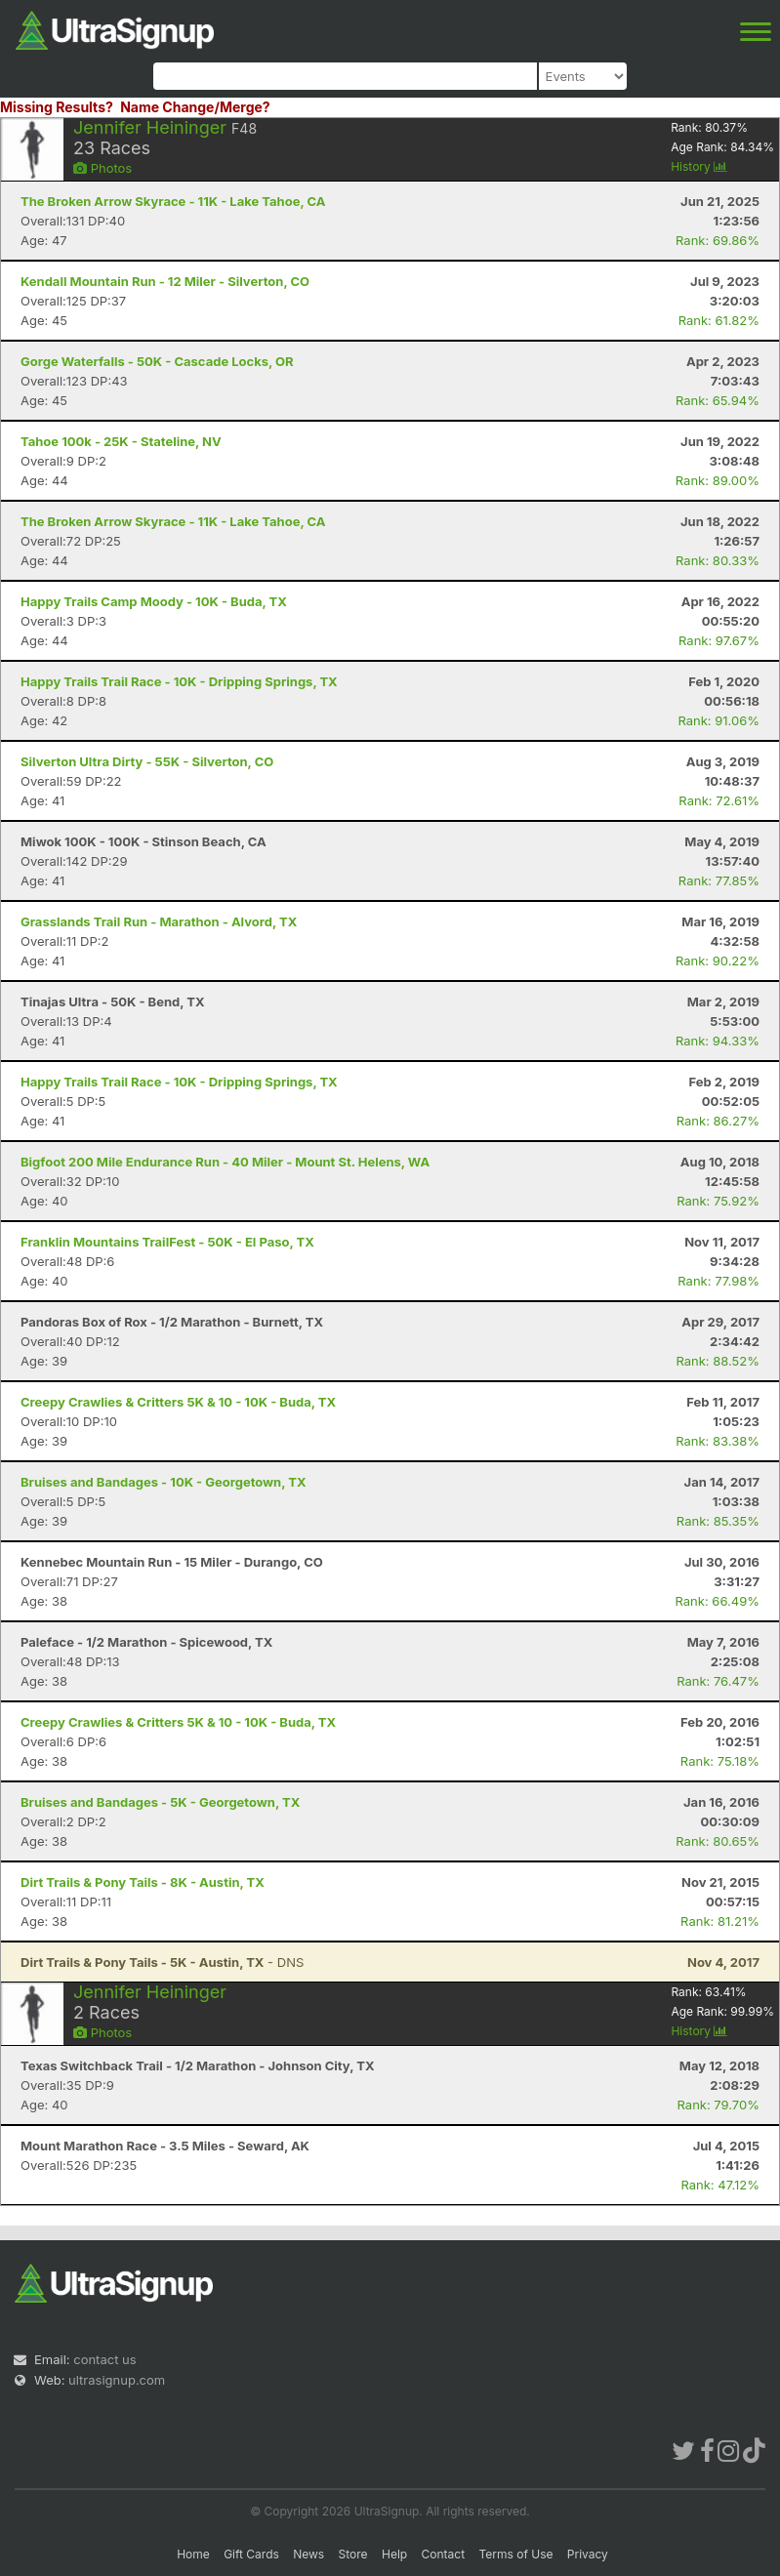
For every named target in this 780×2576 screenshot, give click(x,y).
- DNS (162, 1962)
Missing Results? (56, 107)
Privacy (587, 2554)
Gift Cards (251, 2554)
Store (353, 2554)
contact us (104, 2359)
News (308, 2554)
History (699, 166)
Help (394, 2554)
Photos (102, 168)
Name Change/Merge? (195, 107)
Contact (444, 2554)
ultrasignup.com (116, 2380)
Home (193, 2554)
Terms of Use (515, 2554)
